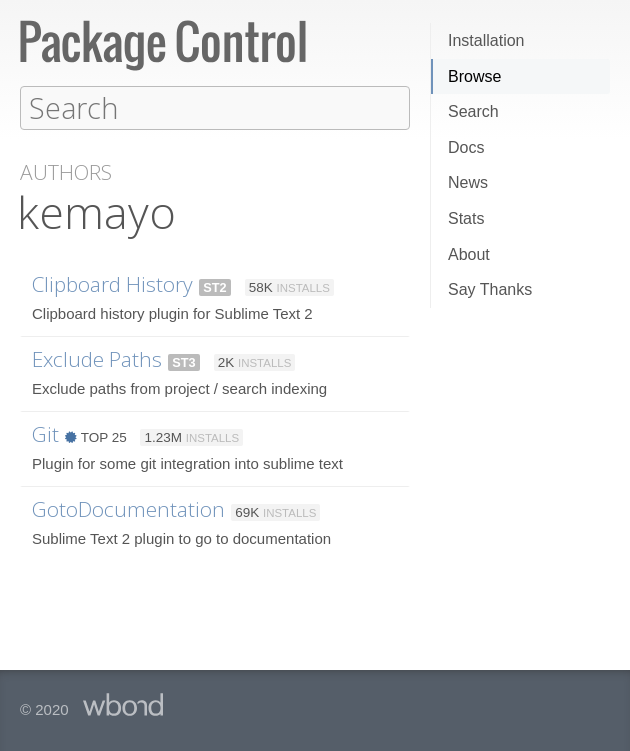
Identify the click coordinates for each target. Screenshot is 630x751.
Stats (466, 218)
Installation (486, 40)
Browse (474, 76)
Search (473, 111)
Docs (466, 147)
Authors (66, 171)
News (468, 182)
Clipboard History (112, 283)
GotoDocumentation (128, 508)
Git (45, 433)
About (469, 254)
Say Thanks (490, 289)
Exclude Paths (97, 358)
